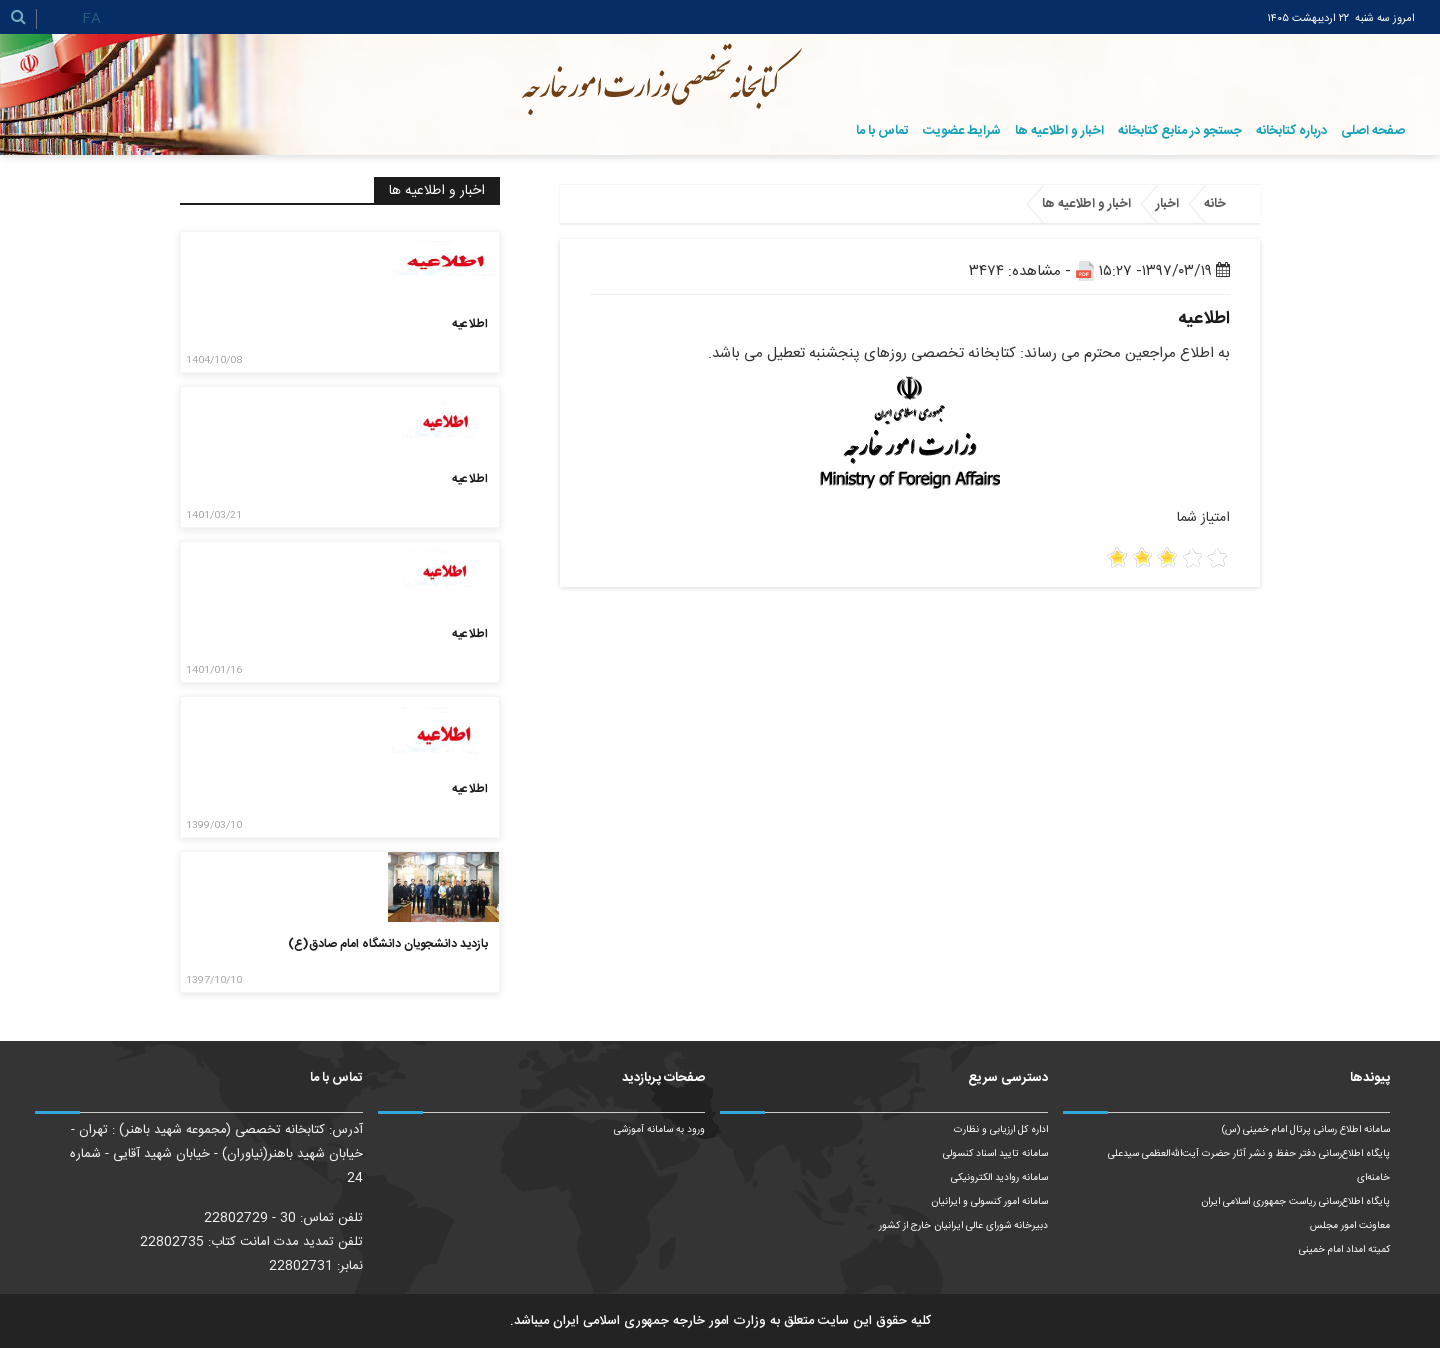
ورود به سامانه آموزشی (659, 1130)
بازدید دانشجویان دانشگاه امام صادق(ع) (388, 944)
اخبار (1167, 204)
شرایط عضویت (962, 131)
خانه (1215, 204)
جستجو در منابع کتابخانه (1180, 131)
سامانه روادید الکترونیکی (999, 1178)
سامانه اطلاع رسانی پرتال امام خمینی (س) (1306, 1130)
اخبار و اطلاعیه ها (1059, 131)
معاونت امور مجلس (1350, 1226)
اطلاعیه (470, 324)
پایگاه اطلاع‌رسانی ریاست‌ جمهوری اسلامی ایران (1295, 1202)
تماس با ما (882, 131)
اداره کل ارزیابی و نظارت (1001, 1130)
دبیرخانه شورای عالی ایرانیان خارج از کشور (963, 1226)
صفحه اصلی (1373, 131)
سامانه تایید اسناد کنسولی (995, 1154)
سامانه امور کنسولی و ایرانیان (989, 1202)
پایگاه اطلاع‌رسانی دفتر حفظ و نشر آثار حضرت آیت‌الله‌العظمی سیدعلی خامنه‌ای (1249, 1166)
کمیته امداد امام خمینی (1344, 1250)
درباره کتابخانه (1291, 131)
